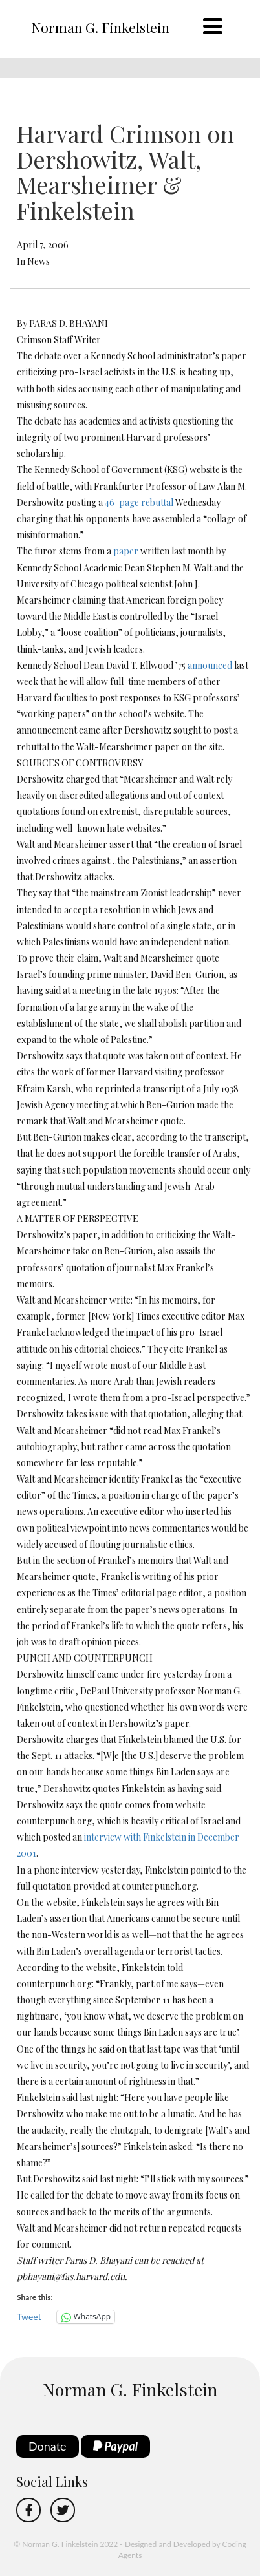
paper (125, 551)
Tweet (29, 2316)
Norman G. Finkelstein (100, 27)
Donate (47, 2446)
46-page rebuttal (139, 502)
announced (210, 665)
